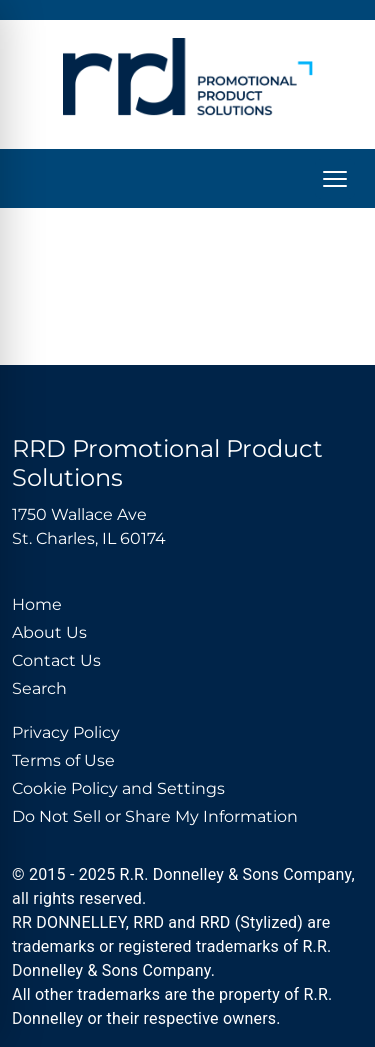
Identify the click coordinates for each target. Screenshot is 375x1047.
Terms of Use (63, 760)
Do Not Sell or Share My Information (155, 816)
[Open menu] (335, 179)
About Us (49, 632)
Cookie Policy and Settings (118, 788)
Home (37, 604)
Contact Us (56, 660)
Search (39, 688)
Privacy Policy (66, 732)
